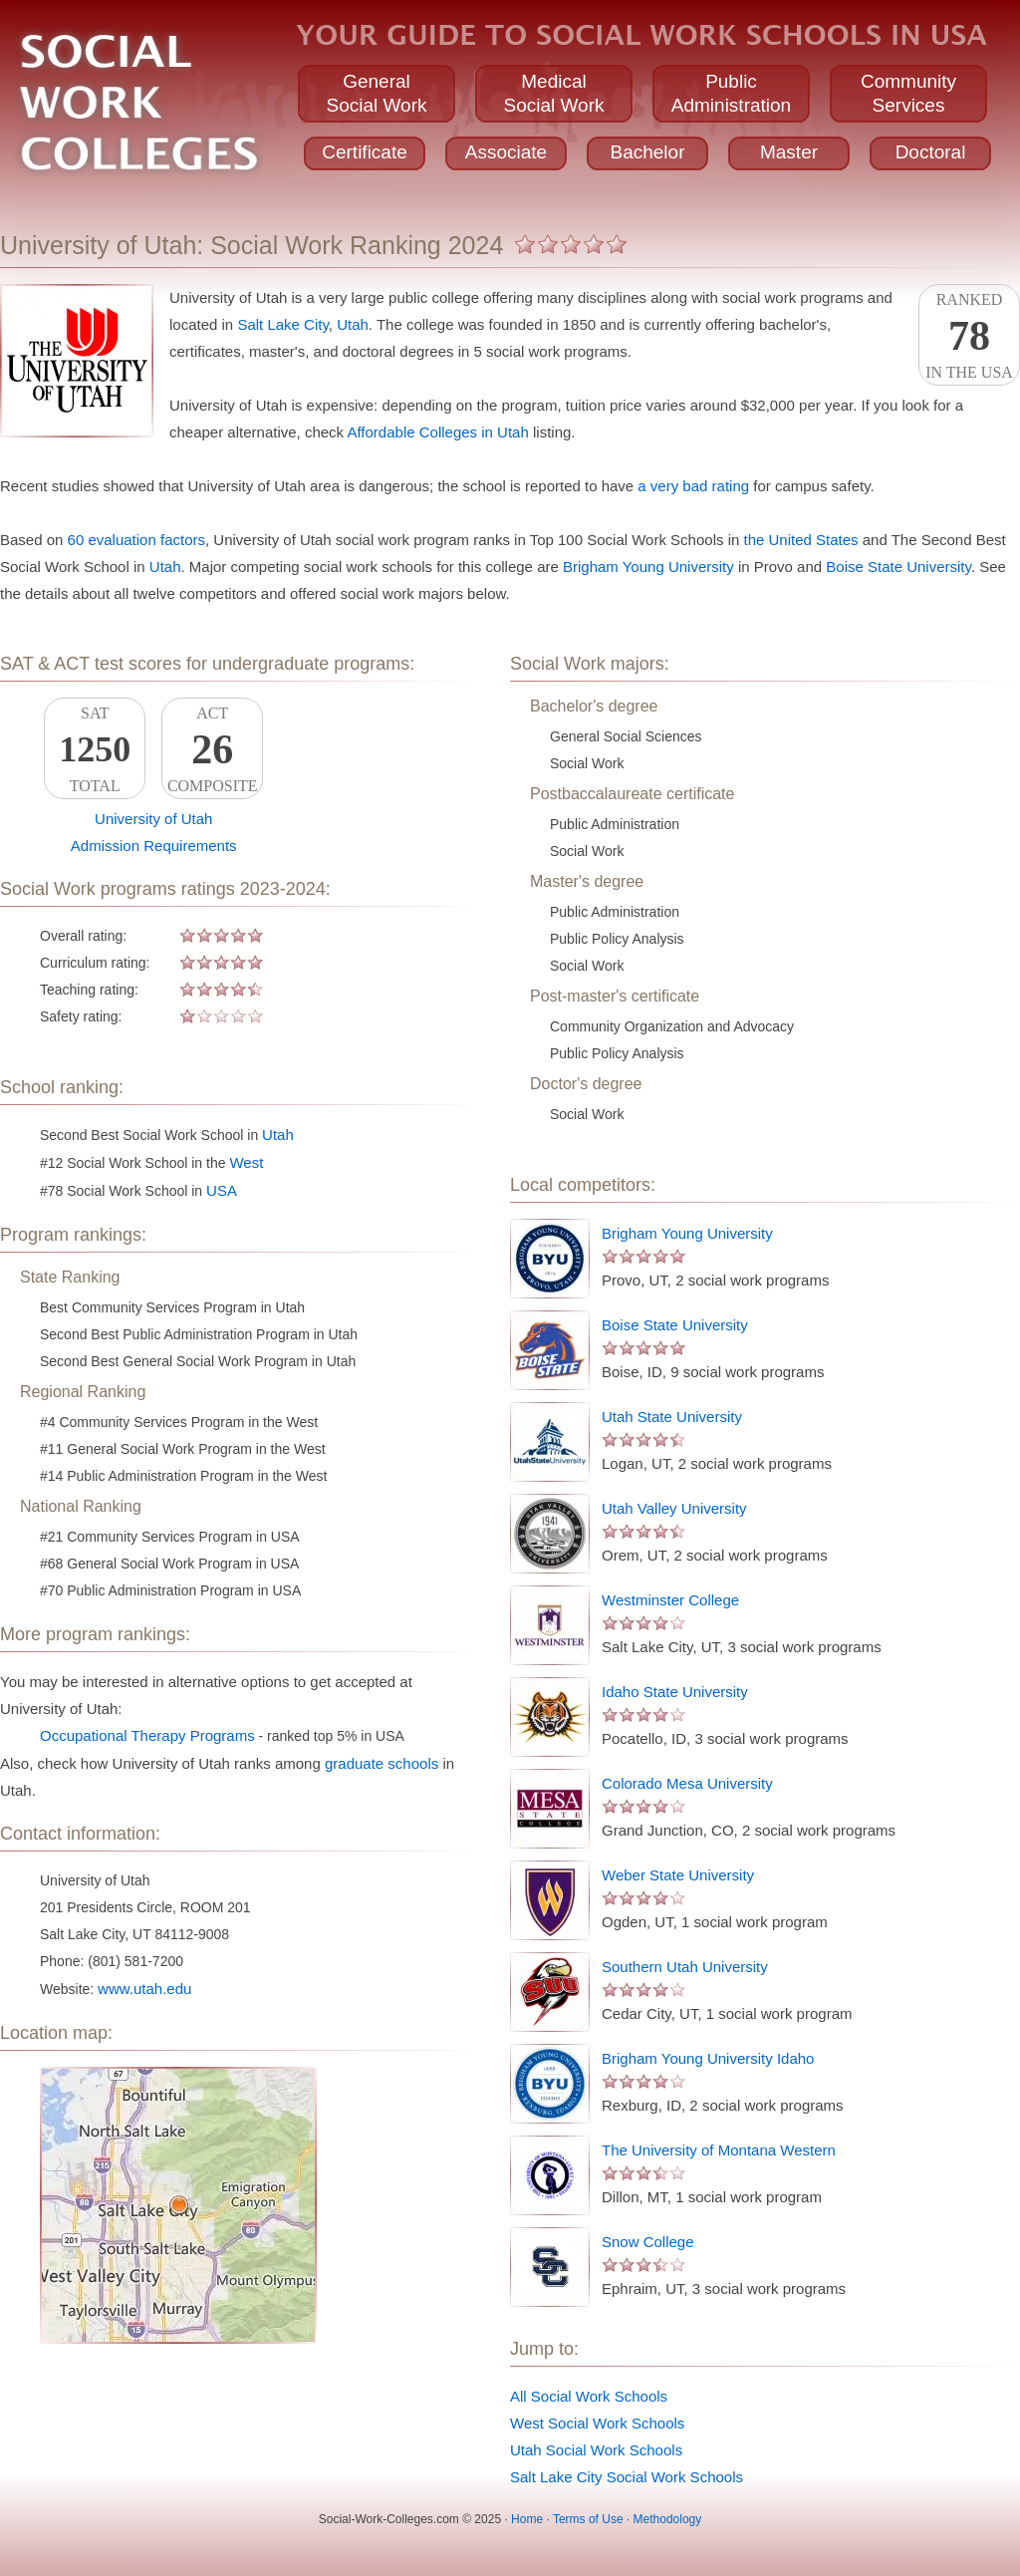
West (246, 1162)
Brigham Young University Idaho (708, 2058)
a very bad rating (693, 485)
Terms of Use (588, 2519)
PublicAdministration (731, 93)
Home (527, 2519)
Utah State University (672, 1416)
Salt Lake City (282, 324)
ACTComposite (212, 749)
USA (221, 1190)
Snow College (648, 2241)
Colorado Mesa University (687, 1783)
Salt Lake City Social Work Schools (626, 2476)
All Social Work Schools (588, 2396)
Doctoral (930, 152)
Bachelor (648, 152)
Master (789, 152)
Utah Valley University (674, 1508)
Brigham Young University (648, 566)
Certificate (364, 152)
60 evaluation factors (136, 539)
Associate (506, 152)
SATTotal (94, 749)
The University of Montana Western (719, 2150)
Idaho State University (675, 1691)
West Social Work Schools (597, 2423)
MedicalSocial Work (553, 93)
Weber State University (678, 1874)
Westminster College (670, 1599)
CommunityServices (908, 93)
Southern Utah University (685, 1966)
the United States (801, 539)
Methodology (668, 2519)
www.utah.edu (144, 1988)
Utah (353, 324)
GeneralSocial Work (376, 93)
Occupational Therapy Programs (147, 1735)
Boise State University (898, 566)
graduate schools (381, 1763)
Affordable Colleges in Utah (437, 432)
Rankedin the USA (969, 336)
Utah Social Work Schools (596, 2449)
